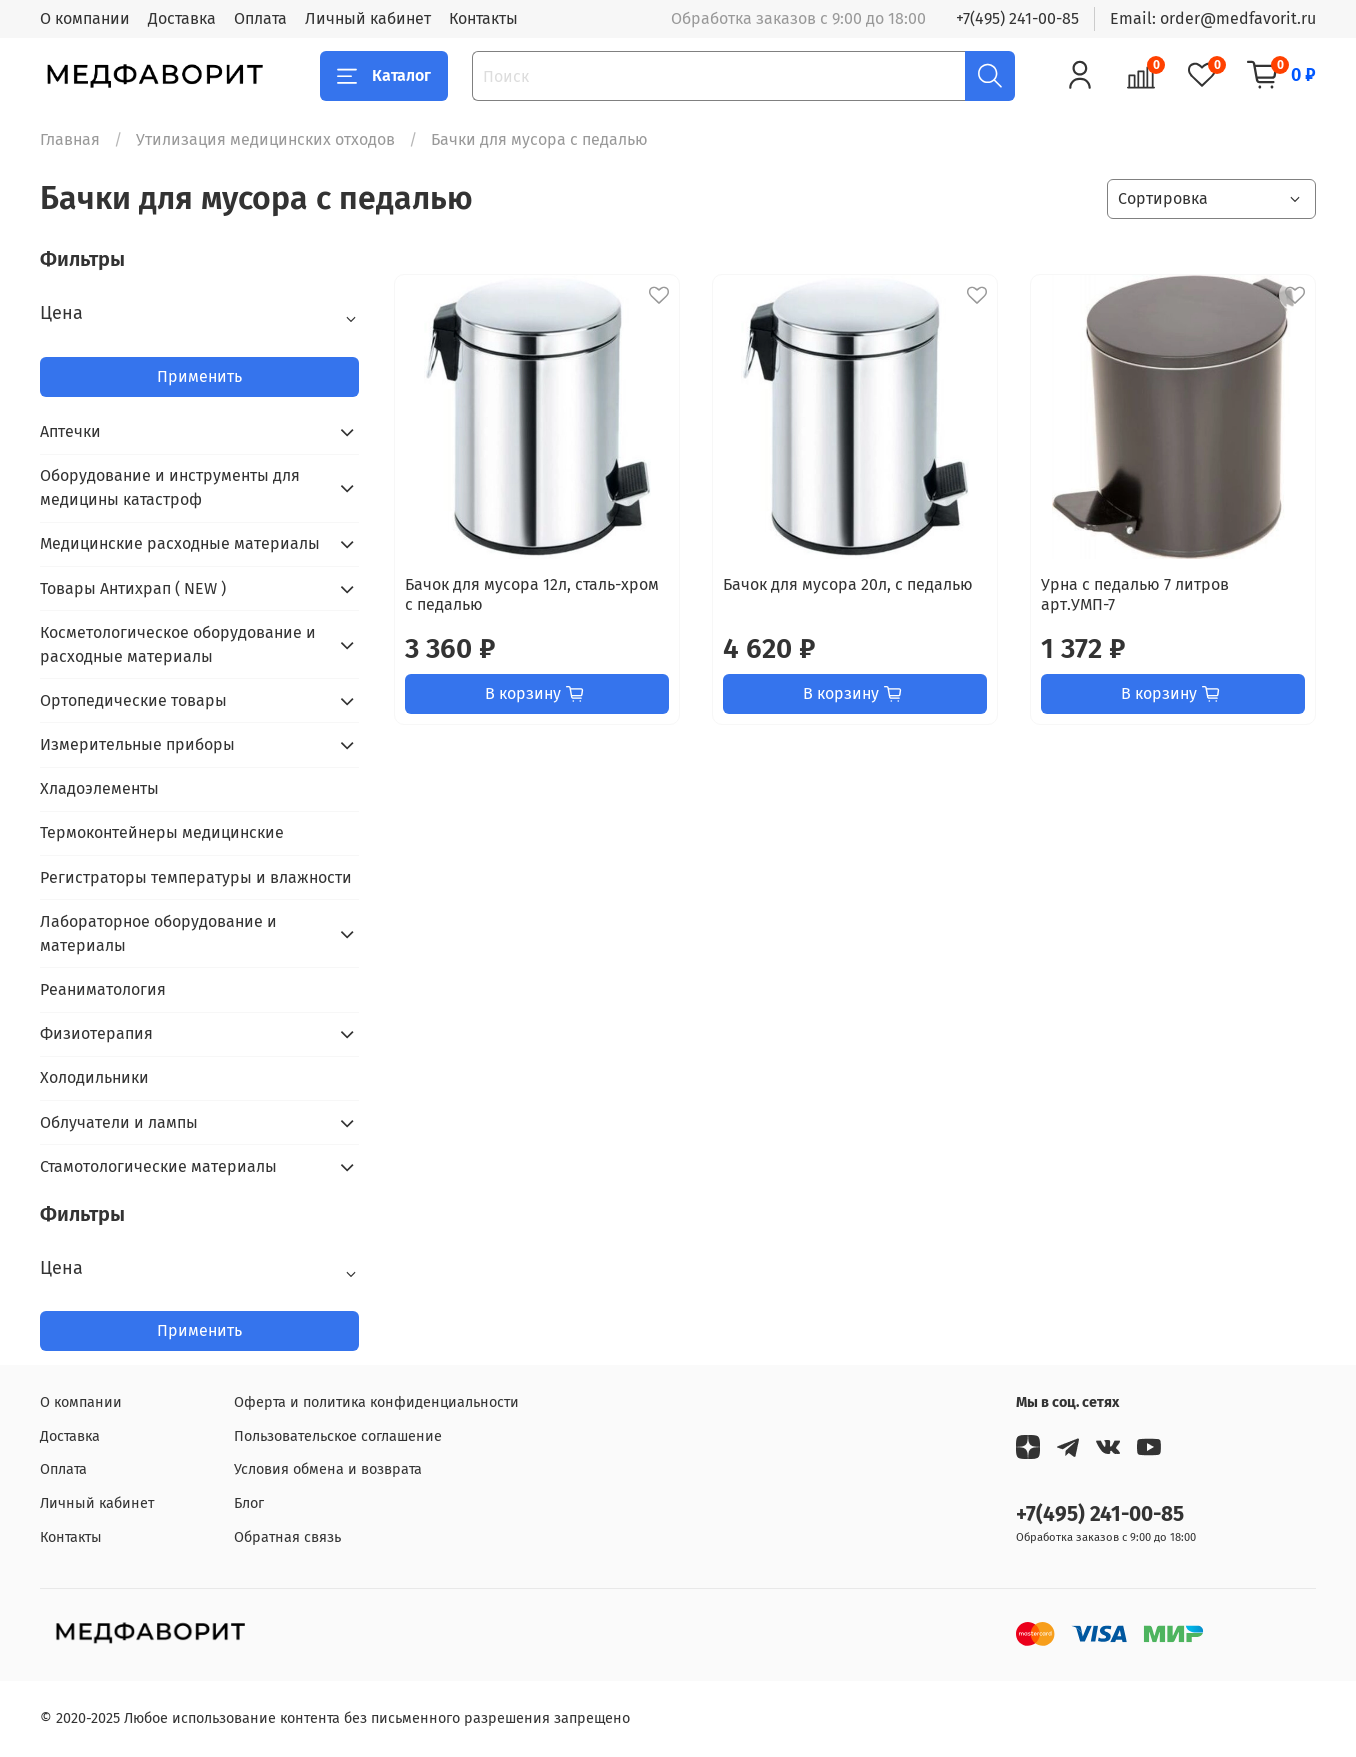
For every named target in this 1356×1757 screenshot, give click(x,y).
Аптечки (70, 431)
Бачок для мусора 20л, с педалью (848, 584)
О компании (85, 18)
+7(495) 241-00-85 (1017, 18)
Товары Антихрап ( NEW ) (133, 588)
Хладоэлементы (99, 788)
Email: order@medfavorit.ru (1213, 18)
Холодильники (94, 1077)
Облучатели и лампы (119, 1122)
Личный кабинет (368, 18)
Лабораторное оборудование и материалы (158, 933)
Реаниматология (103, 989)
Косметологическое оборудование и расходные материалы (178, 644)
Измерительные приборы (137, 744)
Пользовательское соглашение (338, 1436)
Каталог (384, 76)
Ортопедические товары (133, 700)
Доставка (182, 18)
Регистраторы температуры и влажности (196, 877)
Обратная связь (287, 1537)
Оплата (260, 18)
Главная (70, 139)
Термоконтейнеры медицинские (162, 832)
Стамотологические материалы (158, 1166)
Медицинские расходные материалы (180, 543)
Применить (199, 376)
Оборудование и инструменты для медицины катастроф (170, 487)
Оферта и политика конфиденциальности (376, 1402)
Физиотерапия (96, 1033)
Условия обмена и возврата (328, 1469)
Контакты (483, 18)
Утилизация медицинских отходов (265, 139)
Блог (249, 1503)
